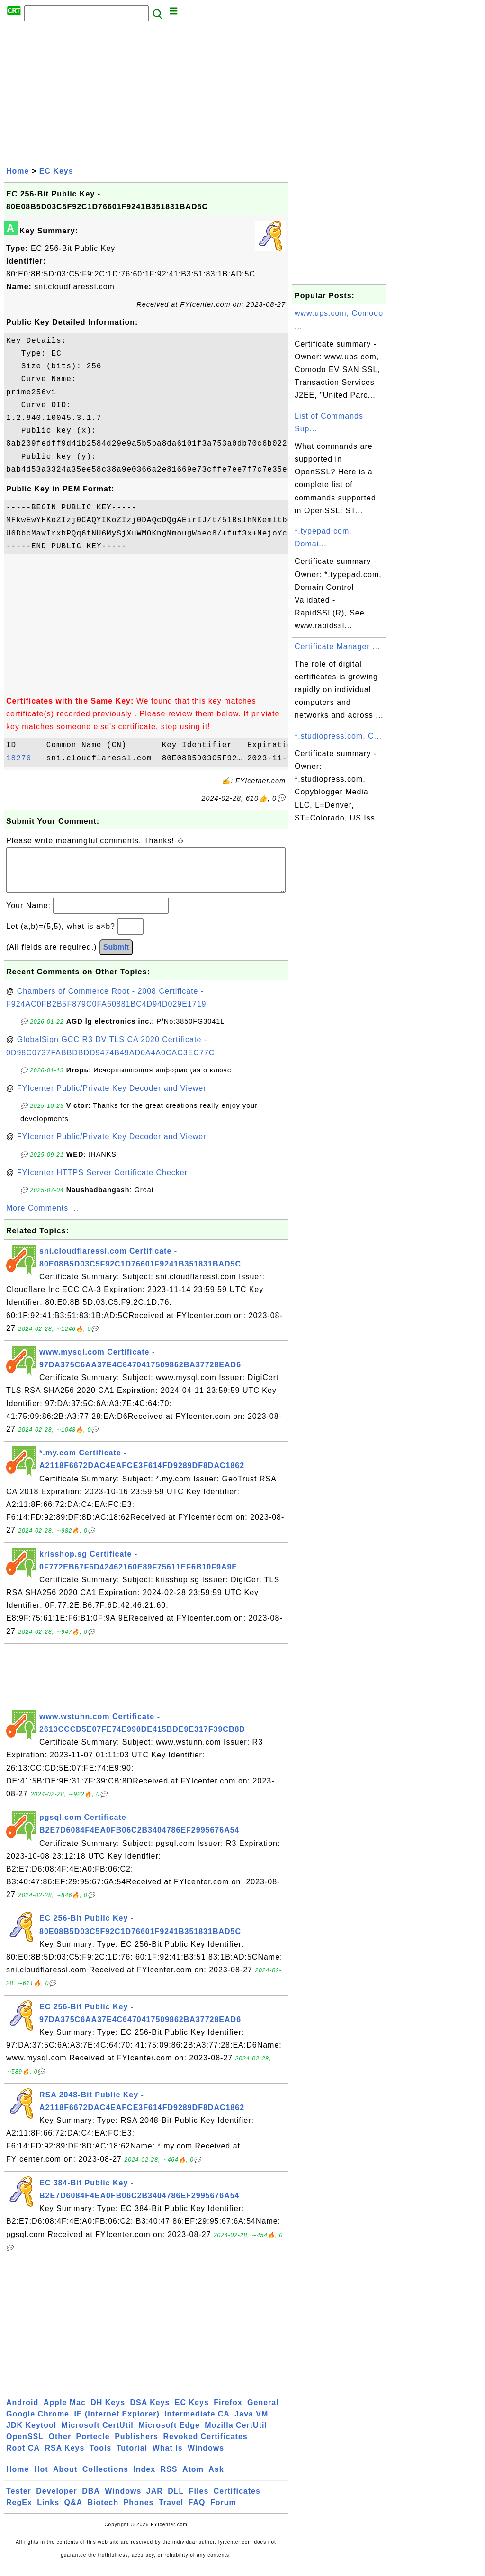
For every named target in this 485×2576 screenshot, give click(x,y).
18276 (23, 758)
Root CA (23, 2457)
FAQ (197, 2512)
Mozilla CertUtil (236, 2435)
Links (48, 2512)
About (65, 2479)
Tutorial (132, 2457)
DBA (91, 2500)
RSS (169, 2479)
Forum (223, 2512)
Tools (100, 2457)
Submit (116, 957)
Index (144, 2479)
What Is (168, 2457)
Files (198, 2500)
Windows (206, 2457)
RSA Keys (64, 2457)
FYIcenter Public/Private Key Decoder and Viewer (112, 1098)
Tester (18, 2500)
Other (59, 2446)
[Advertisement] (146, 93)
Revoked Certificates (205, 2446)
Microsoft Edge (169, 2435)
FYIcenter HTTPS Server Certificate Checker (102, 1182)
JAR (154, 2500)
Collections (105, 2479)
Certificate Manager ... (337, 646)
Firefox (228, 2412)
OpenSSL (25, 2446)
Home (17, 171)
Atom (193, 2479)
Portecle (93, 2446)
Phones (139, 2512)
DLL (176, 2500)
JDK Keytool (31, 2435)
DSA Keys (150, 2412)
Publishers (136, 2446)
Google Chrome (37, 2423)
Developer (56, 2500)
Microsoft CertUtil (98, 2435)
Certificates (237, 2500)
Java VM (251, 2423)
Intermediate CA (197, 2423)
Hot (41, 2479)
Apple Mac (65, 2412)
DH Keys (107, 2412)
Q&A (73, 2512)
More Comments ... (42, 1217)
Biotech (103, 2512)
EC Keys (56, 171)
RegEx (19, 2512)
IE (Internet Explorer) (116, 2423)
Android (22, 2412)
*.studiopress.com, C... (338, 736)
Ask (216, 2479)
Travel (171, 2512)
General (263, 2412)
